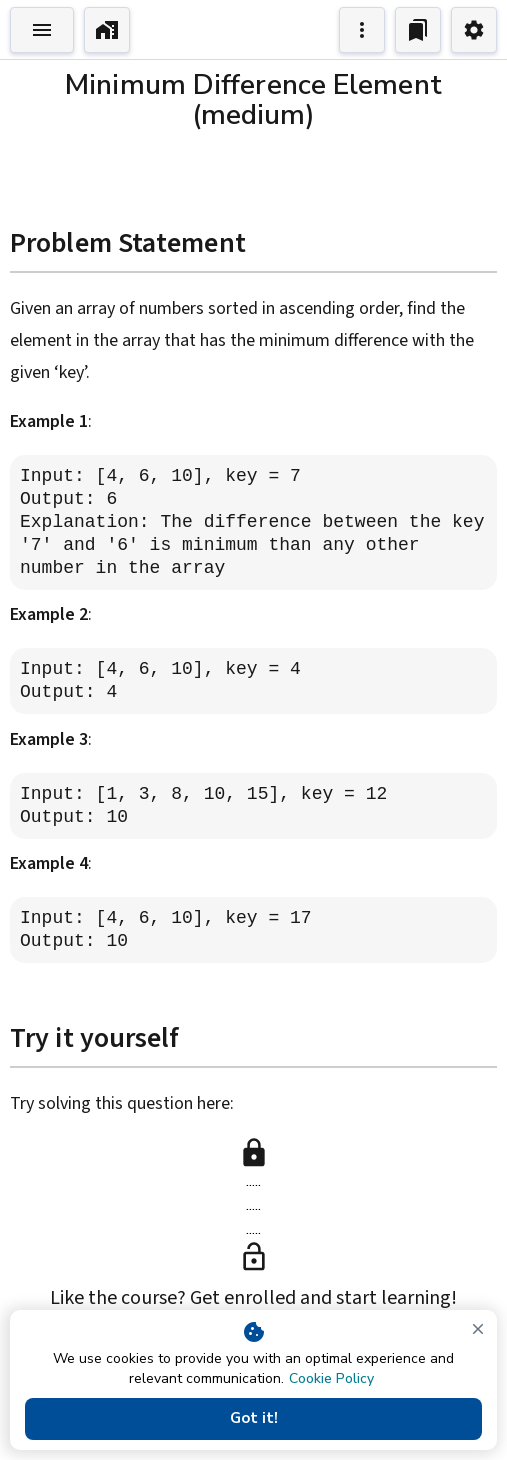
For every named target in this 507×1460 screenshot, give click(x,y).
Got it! (253, 1419)
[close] (478, 1329)
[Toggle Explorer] (42, 30)
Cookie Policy (331, 1378)
